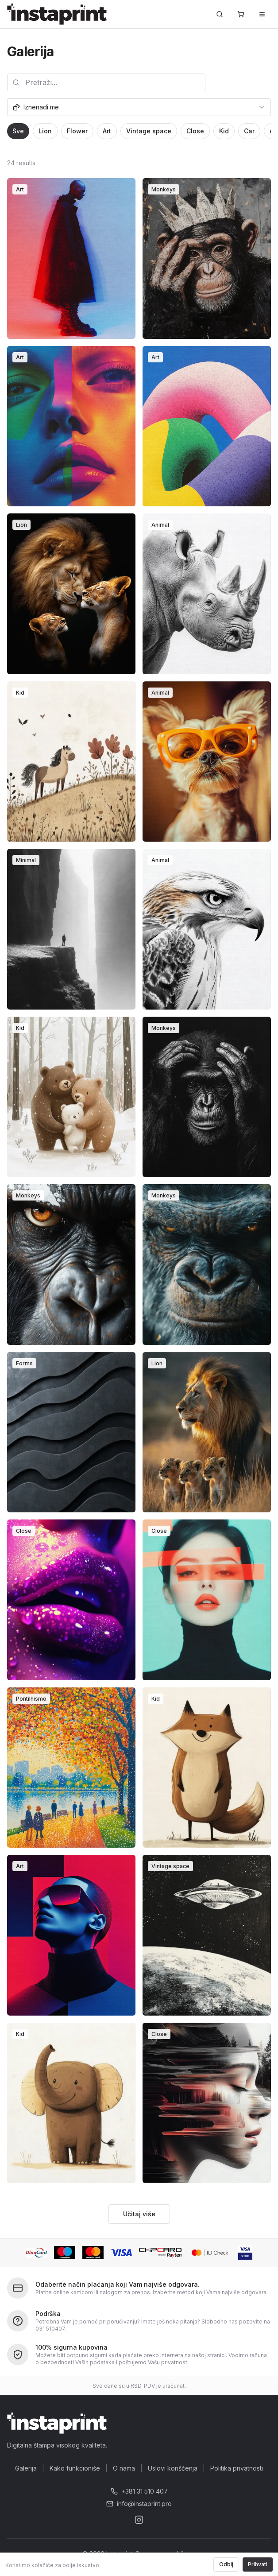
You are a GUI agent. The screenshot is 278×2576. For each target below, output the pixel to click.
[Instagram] (139, 2519)
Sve (18, 131)
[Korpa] (241, 14)
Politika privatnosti (236, 2468)
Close (195, 131)
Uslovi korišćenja (172, 2468)
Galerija (26, 2468)
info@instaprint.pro (139, 2503)
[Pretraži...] (219, 14)
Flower (77, 131)
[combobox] (139, 107)
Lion (45, 131)
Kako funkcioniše (75, 2468)
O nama (124, 2468)
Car (249, 131)
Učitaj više (139, 2214)
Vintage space (148, 131)
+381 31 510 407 (139, 2491)
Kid (224, 131)
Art (107, 131)
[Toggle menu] (262, 14)
